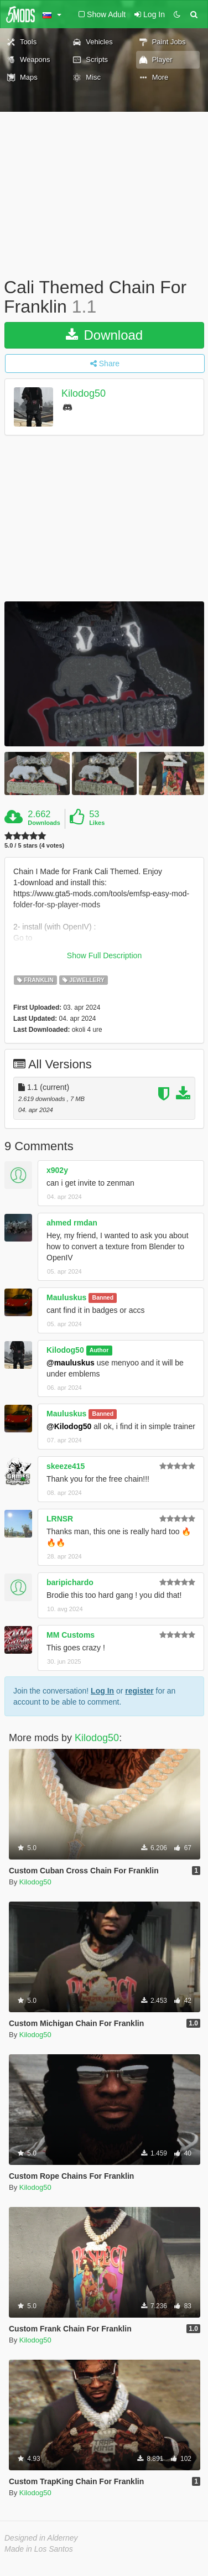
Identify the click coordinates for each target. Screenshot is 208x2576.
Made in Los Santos (38, 2548)
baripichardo (69, 1582)
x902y (57, 1170)
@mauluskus (70, 1362)
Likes (97, 822)
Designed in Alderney (41, 2537)
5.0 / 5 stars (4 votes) (34, 846)
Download (104, 335)
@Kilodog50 (68, 1426)
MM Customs (70, 1634)
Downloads (44, 822)
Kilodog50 (83, 393)
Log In (102, 1690)
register (139, 1690)
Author (99, 1350)
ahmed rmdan (71, 1222)
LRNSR (59, 1518)
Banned (103, 1298)
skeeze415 (65, 1466)
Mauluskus (66, 1297)
